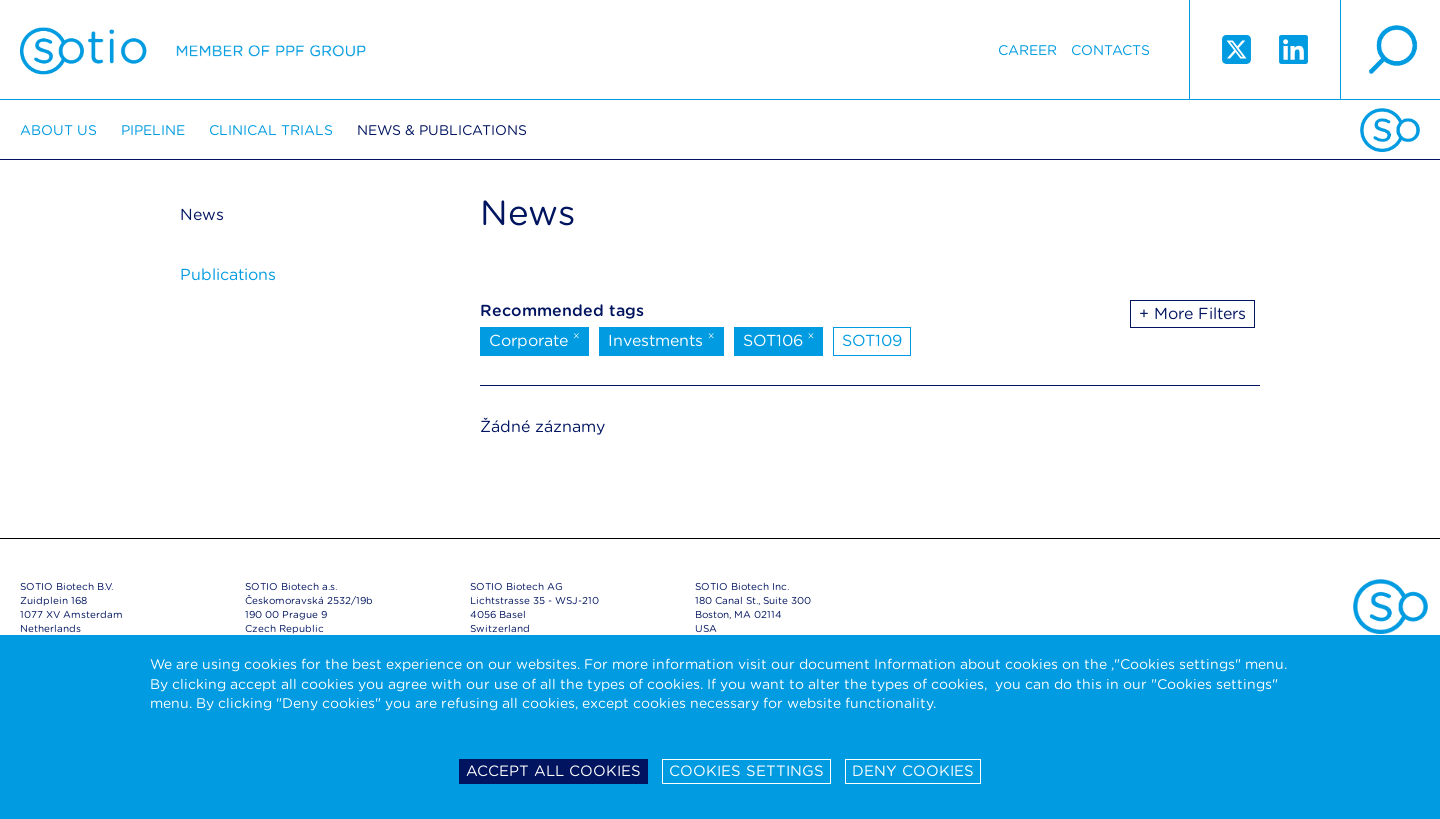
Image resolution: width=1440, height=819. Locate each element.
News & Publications (442, 130)
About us (58, 130)
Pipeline (153, 130)
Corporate (534, 339)
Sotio (193, 50)
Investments (661, 339)
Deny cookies (913, 771)
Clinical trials (271, 130)
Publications (228, 274)
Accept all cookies (553, 771)
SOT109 (872, 340)
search (1390, 50)
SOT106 (779, 339)
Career (1027, 50)
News (202, 214)
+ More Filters (1192, 313)
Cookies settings (746, 771)
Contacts (1110, 50)
